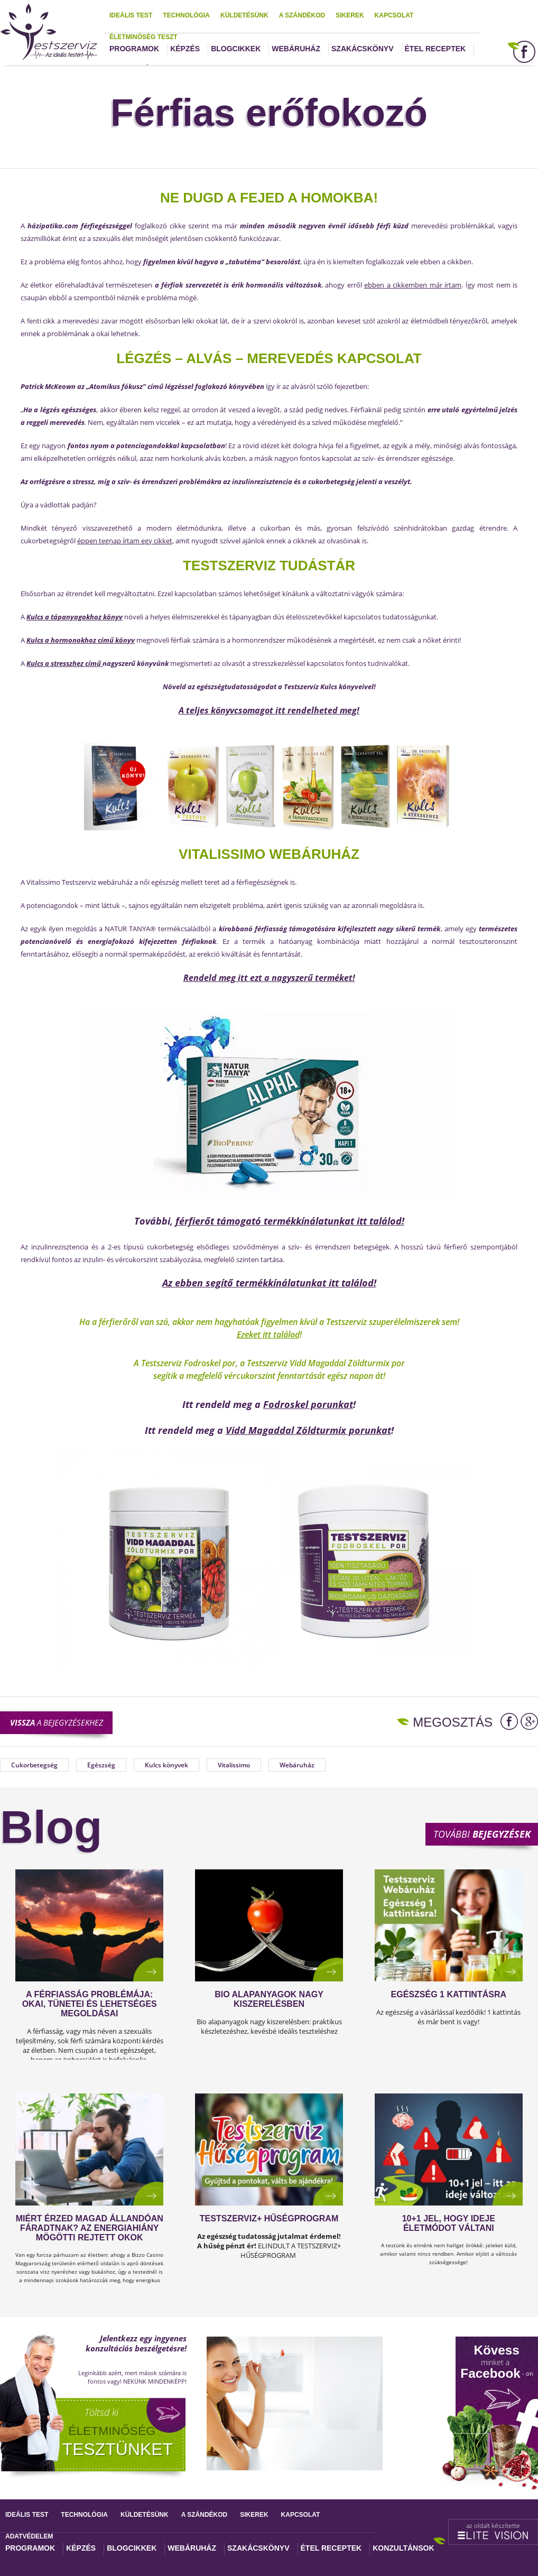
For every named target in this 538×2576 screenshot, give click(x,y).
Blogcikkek (236, 48)
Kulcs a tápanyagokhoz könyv (74, 617)
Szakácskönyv (362, 48)
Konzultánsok (403, 2548)
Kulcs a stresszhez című (63, 663)
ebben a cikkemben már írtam (412, 285)
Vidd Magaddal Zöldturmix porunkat (308, 1430)
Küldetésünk (244, 15)
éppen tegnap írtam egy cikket (124, 540)
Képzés (185, 48)
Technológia (186, 15)
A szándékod (302, 15)
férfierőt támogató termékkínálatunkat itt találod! (289, 1221)
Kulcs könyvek (166, 1764)
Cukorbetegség (34, 1764)
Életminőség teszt (143, 37)
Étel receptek (435, 48)
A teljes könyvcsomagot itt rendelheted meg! (269, 710)
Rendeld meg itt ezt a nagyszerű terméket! (269, 978)
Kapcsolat (394, 15)
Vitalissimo (234, 1764)
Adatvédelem (29, 2536)
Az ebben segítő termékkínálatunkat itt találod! (269, 1282)
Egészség (101, 1764)
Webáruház (296, 48)
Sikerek (350, 15)
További (482, 1834)
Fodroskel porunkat (308, 1404)
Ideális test (130, 15)
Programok (134, 48)
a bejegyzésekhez (56, 1722)
